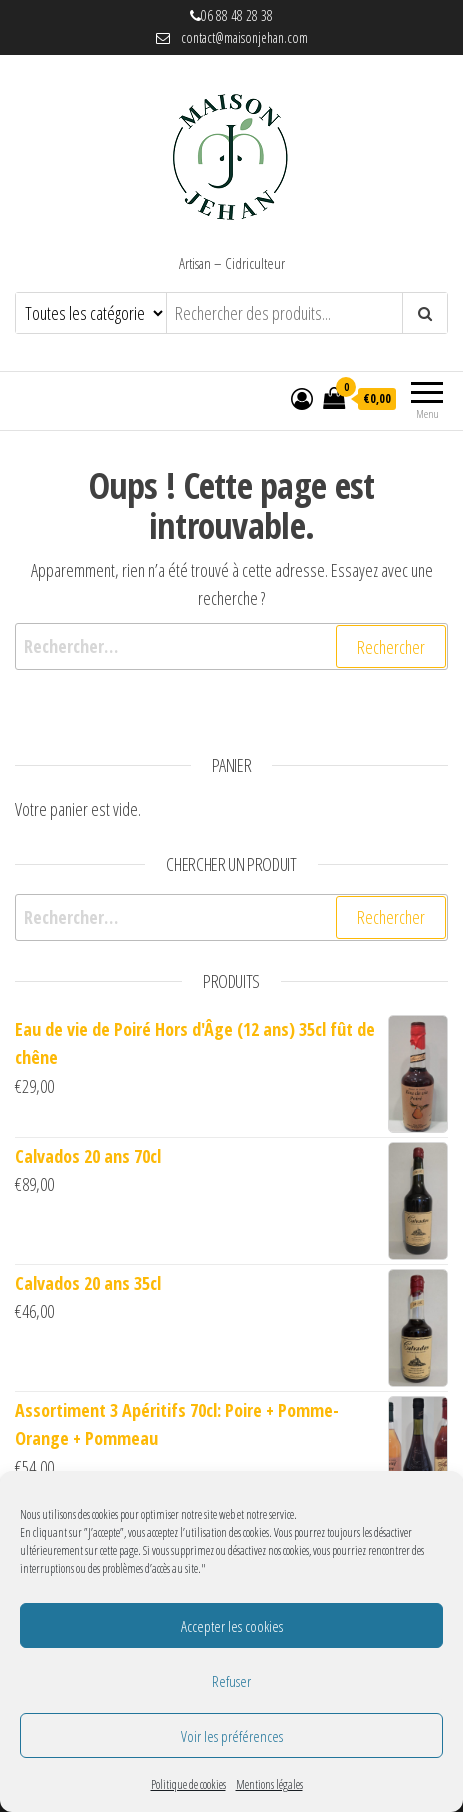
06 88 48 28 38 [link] (237, 15)
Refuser (231, 1681)
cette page (119, 1550)
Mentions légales (269, 1784)
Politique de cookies (188, 1784)
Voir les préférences (232, 1736)
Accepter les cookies (232, 1626)
